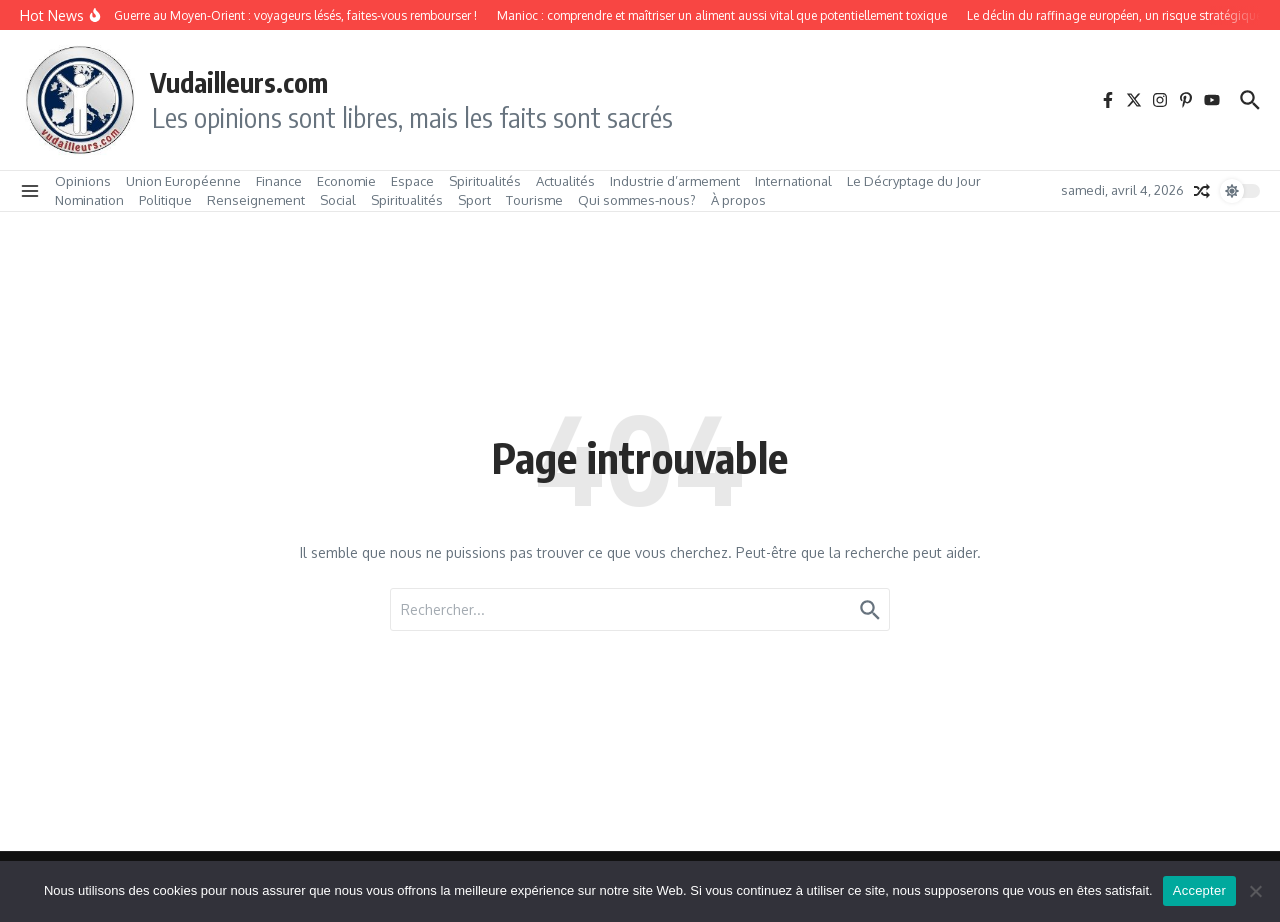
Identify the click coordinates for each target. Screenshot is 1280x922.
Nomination (89, 200)
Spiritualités (485, 181)
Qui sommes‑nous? (637, 200)
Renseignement (256, 200)
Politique (165, 200)
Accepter (1199, 890)
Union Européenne (183, 181)
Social (338, 200)
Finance (279, 181)
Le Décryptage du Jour (914, 181)
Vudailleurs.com (239, 82)
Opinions (83, 181)
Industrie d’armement (675, 181)
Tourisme (534, 200)
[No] (1255, 891)
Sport (474, 200)
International (793, 181)
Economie (346, 181)
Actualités (565, 181)
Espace (412, 181)
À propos (738, 200)
